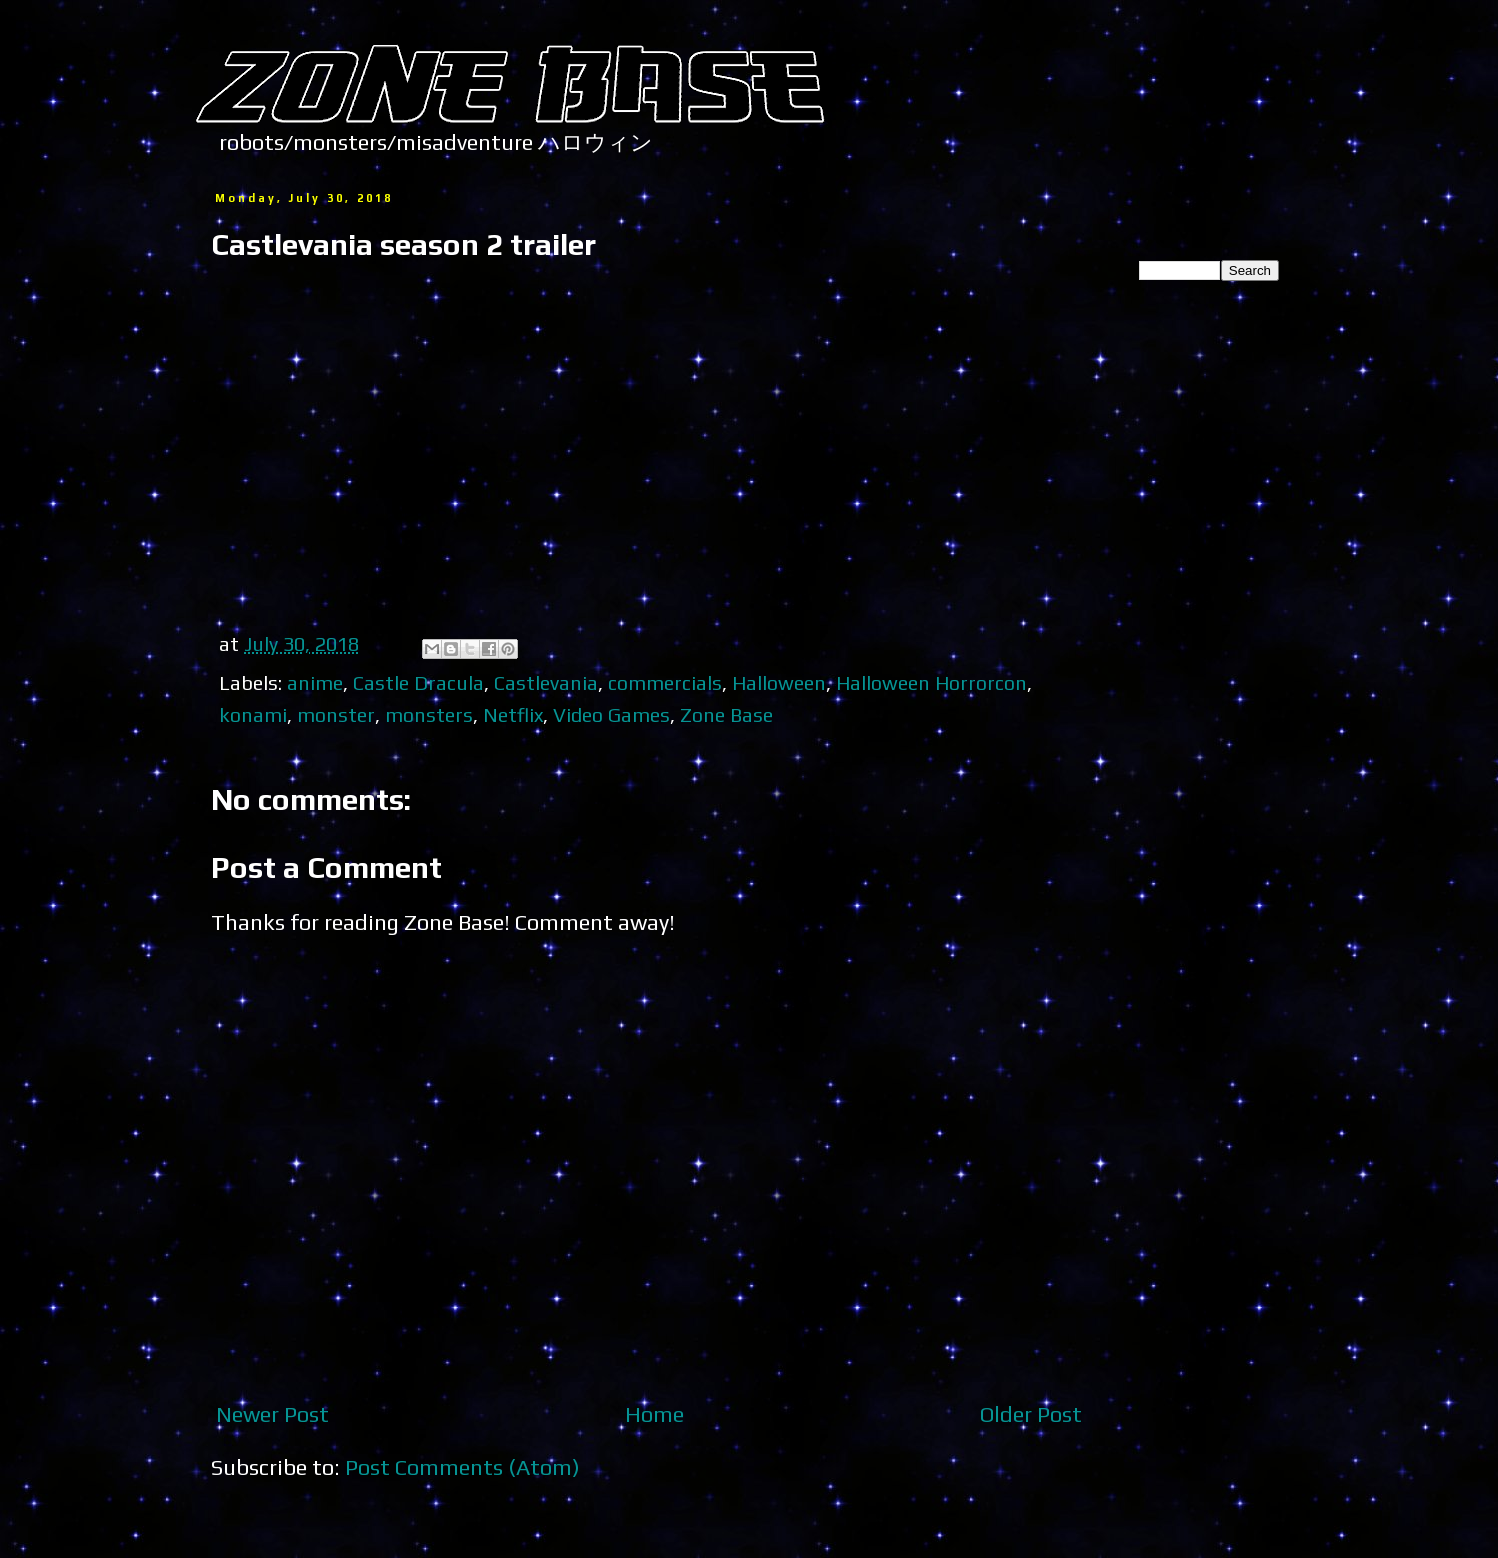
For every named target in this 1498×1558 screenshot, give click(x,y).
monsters (429, 714)
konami (253, 714)
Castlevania (546, 682)
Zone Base (726, 714)
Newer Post (272, 1414)
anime (315, 682)
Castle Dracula (418, 682)
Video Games (611, 714)
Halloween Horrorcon (931, 682)
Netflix (513, 714)
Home (654, 1414)
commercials (665, 682)
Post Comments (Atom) (462, 1467)
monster (336, 714)
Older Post (1031, 1414)
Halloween (779, 682)
